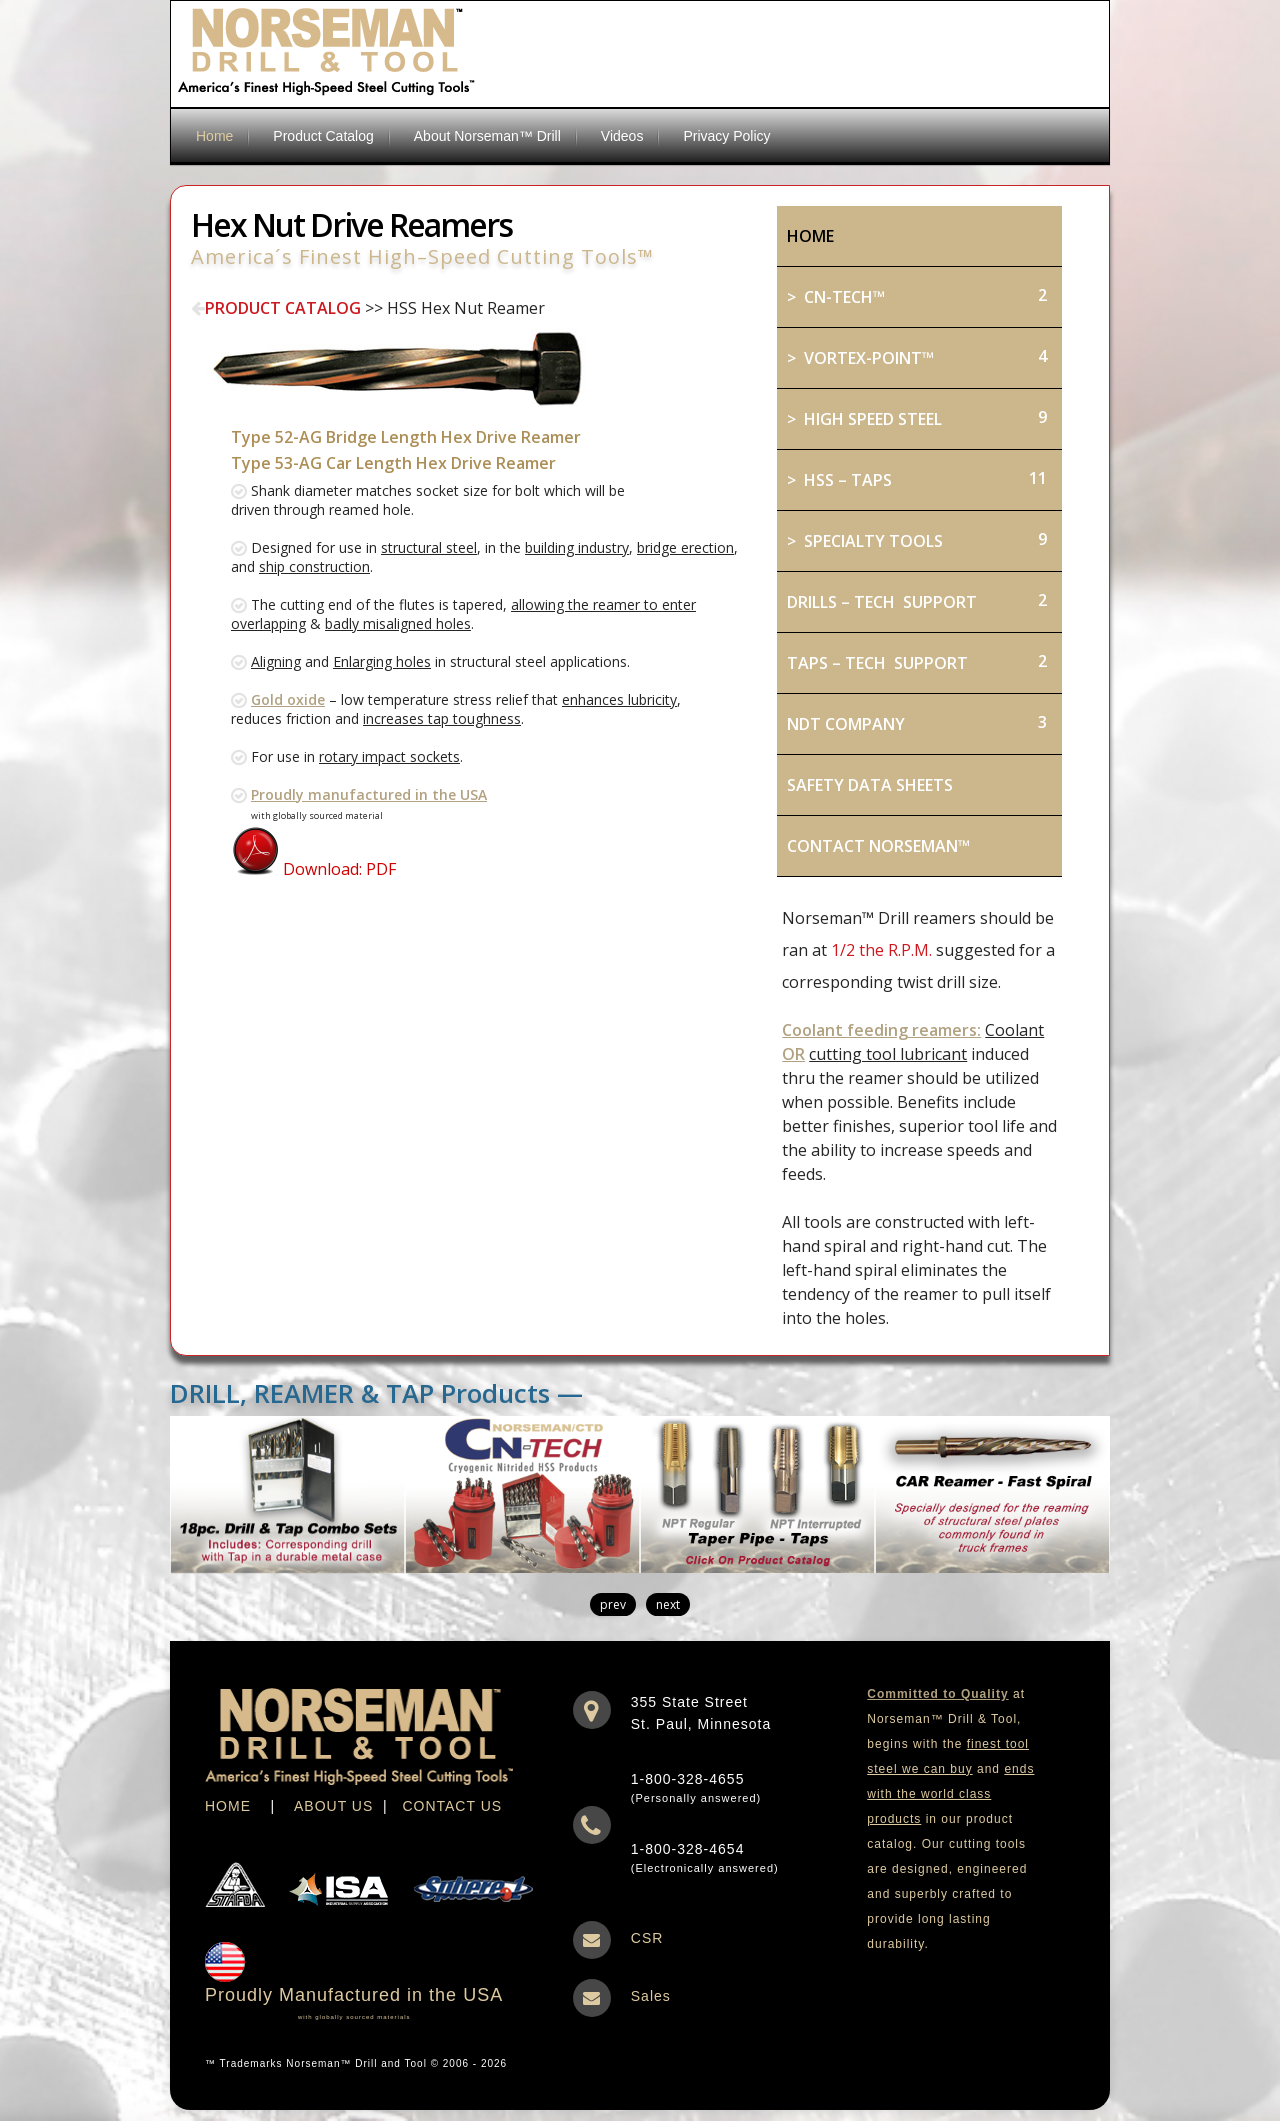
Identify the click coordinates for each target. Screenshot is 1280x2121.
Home (214, 136)
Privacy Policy (726, 136)
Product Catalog (323, 136)
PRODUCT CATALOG (276, 308)
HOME (228, 1806)
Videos (622, 136)
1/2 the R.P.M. (881, 950)
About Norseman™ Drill (487, 136)
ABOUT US (333, 1806)
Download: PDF (313, 869)
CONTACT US (452, 1806)
